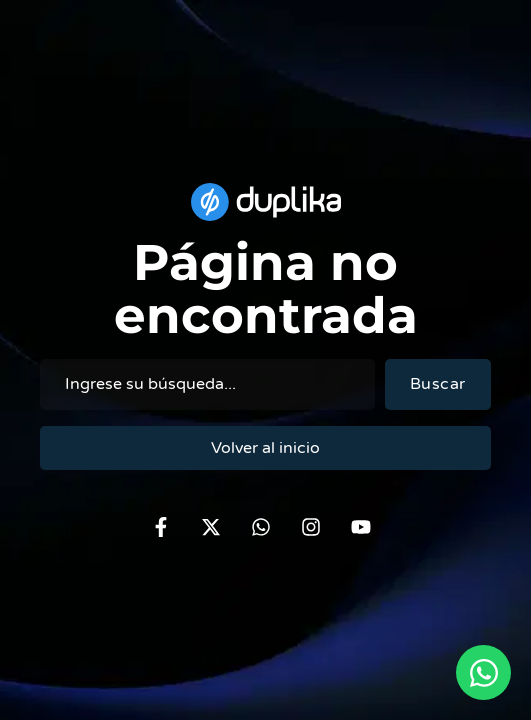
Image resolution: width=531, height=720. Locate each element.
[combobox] (207, 384)
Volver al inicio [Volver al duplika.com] (265, 448)
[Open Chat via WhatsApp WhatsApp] (483, 672)
